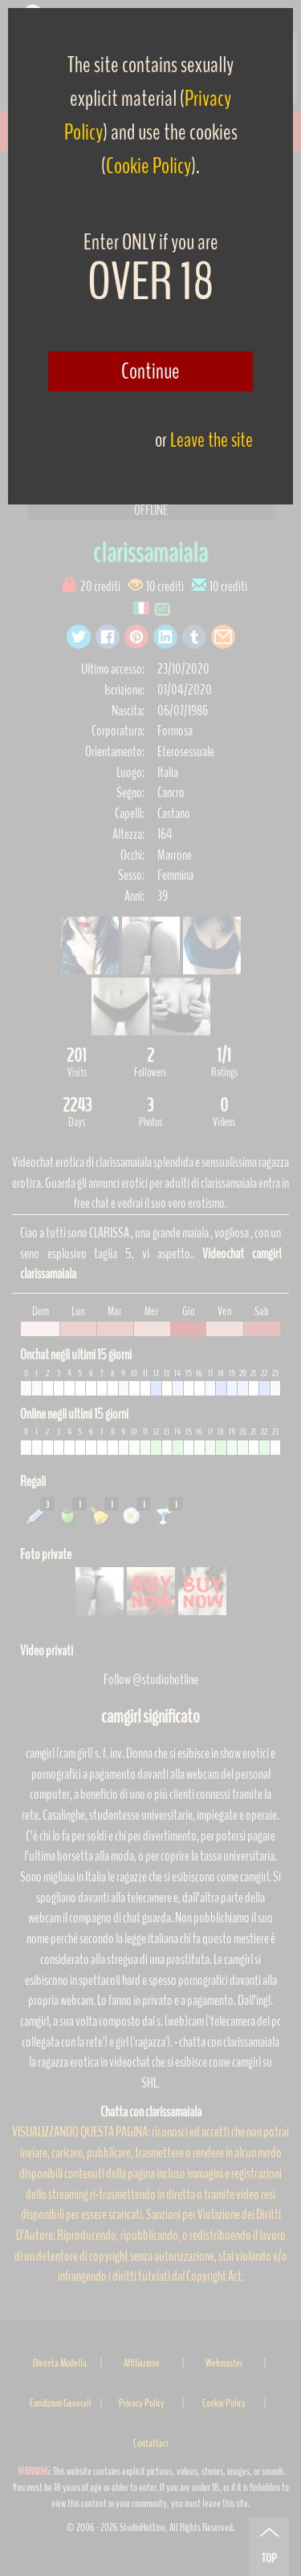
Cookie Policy (148, 166)
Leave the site (211, 440)
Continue (150, 371)
